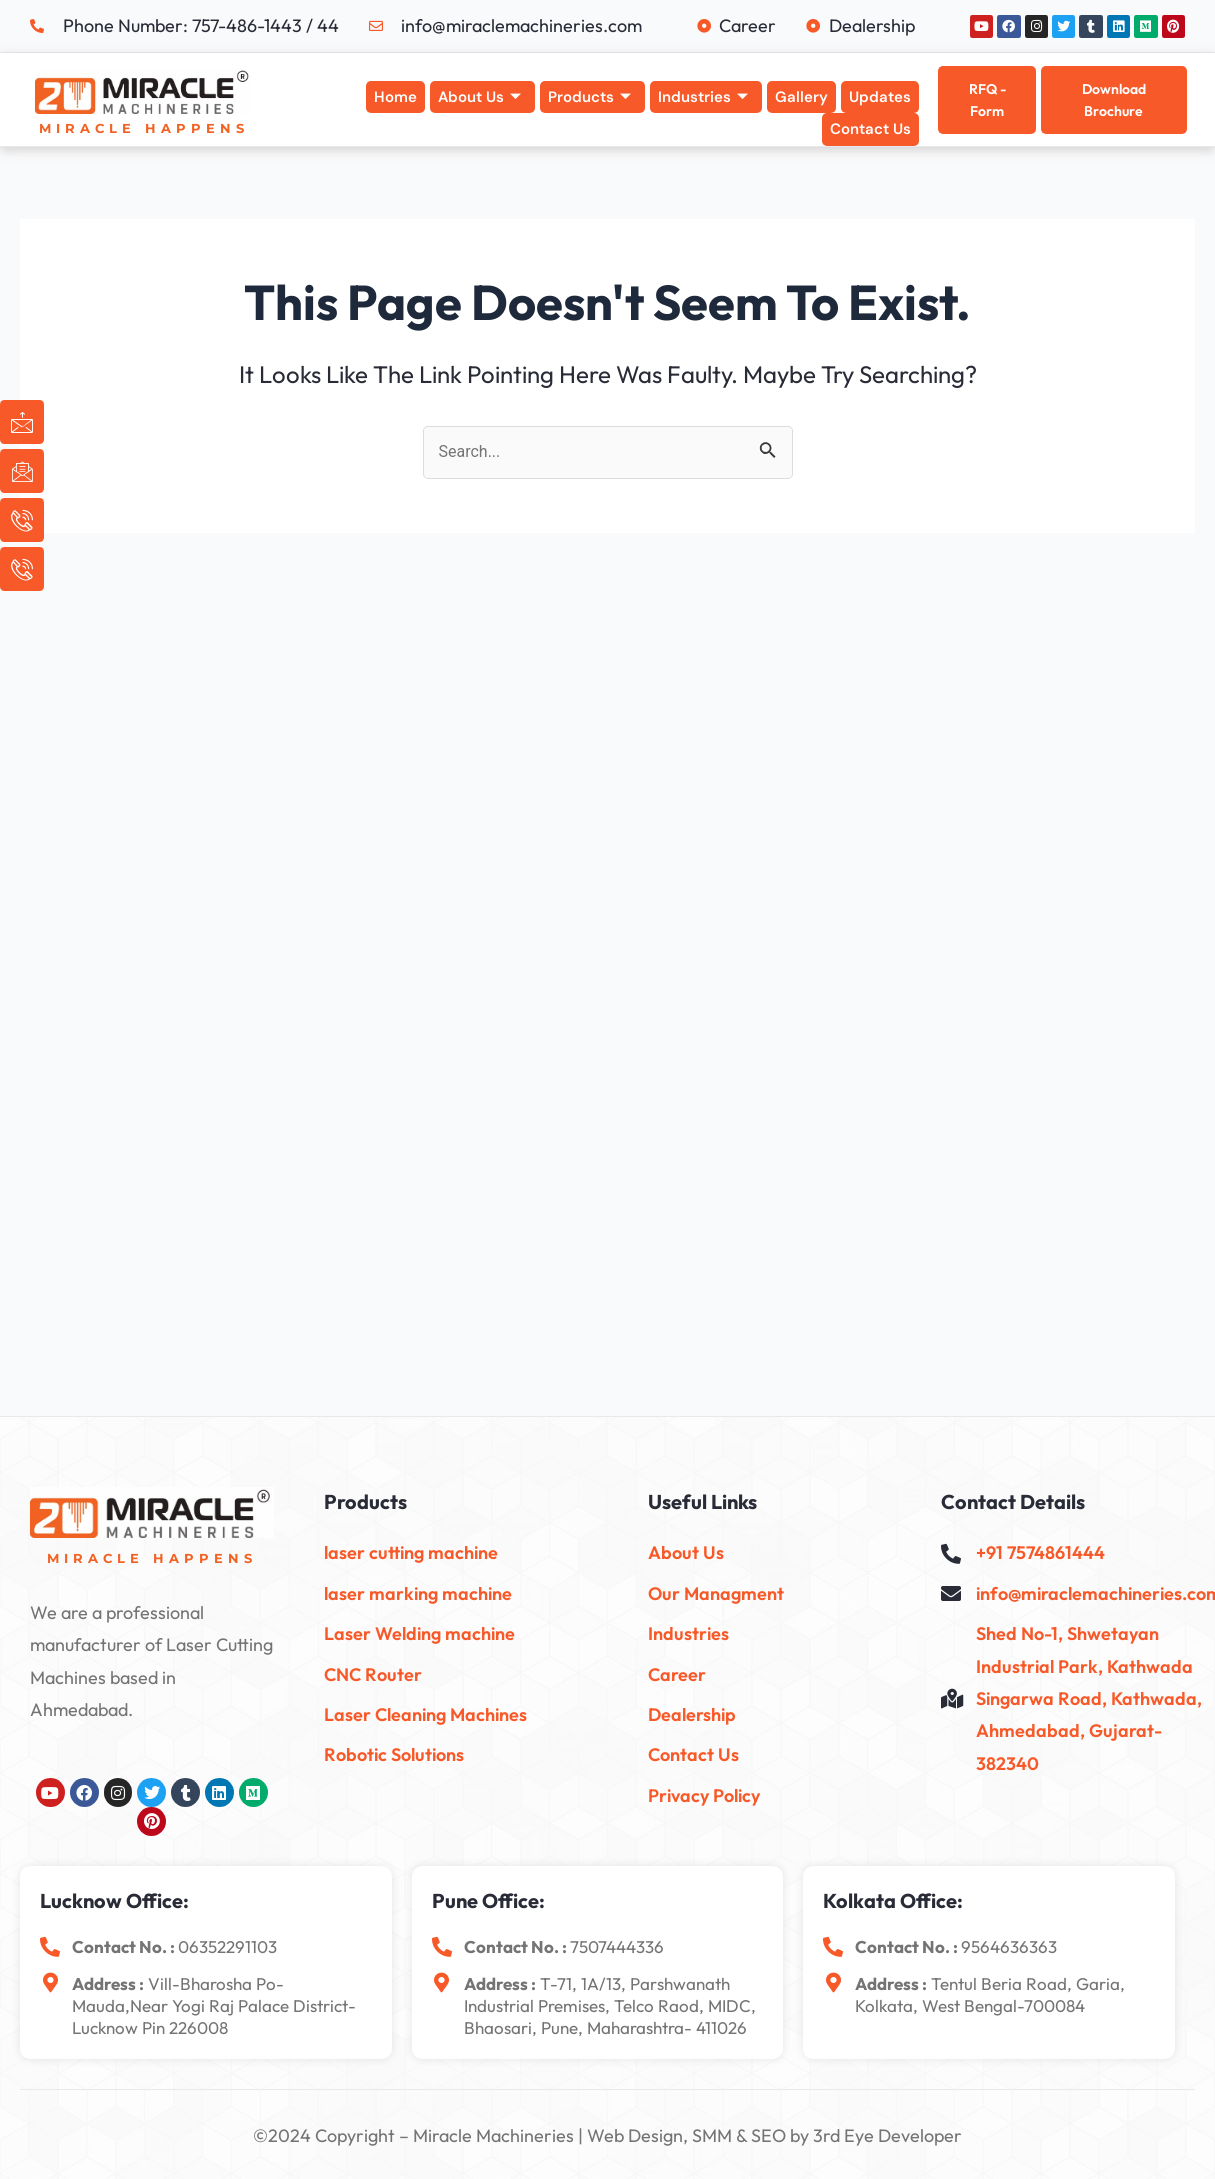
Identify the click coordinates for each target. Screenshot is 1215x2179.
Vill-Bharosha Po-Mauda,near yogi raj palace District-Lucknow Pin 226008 (214, 2005)
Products (589, 97)
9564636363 (1009, 1946)
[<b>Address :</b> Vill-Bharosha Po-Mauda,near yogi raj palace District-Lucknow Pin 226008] (50, 1983)
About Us (479, 97)
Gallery (801, 97)
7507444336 (617, 1946)
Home (395, 97)
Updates (880, 97)
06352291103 (227, 1946)
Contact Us (870, 129)
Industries (703, 97)
